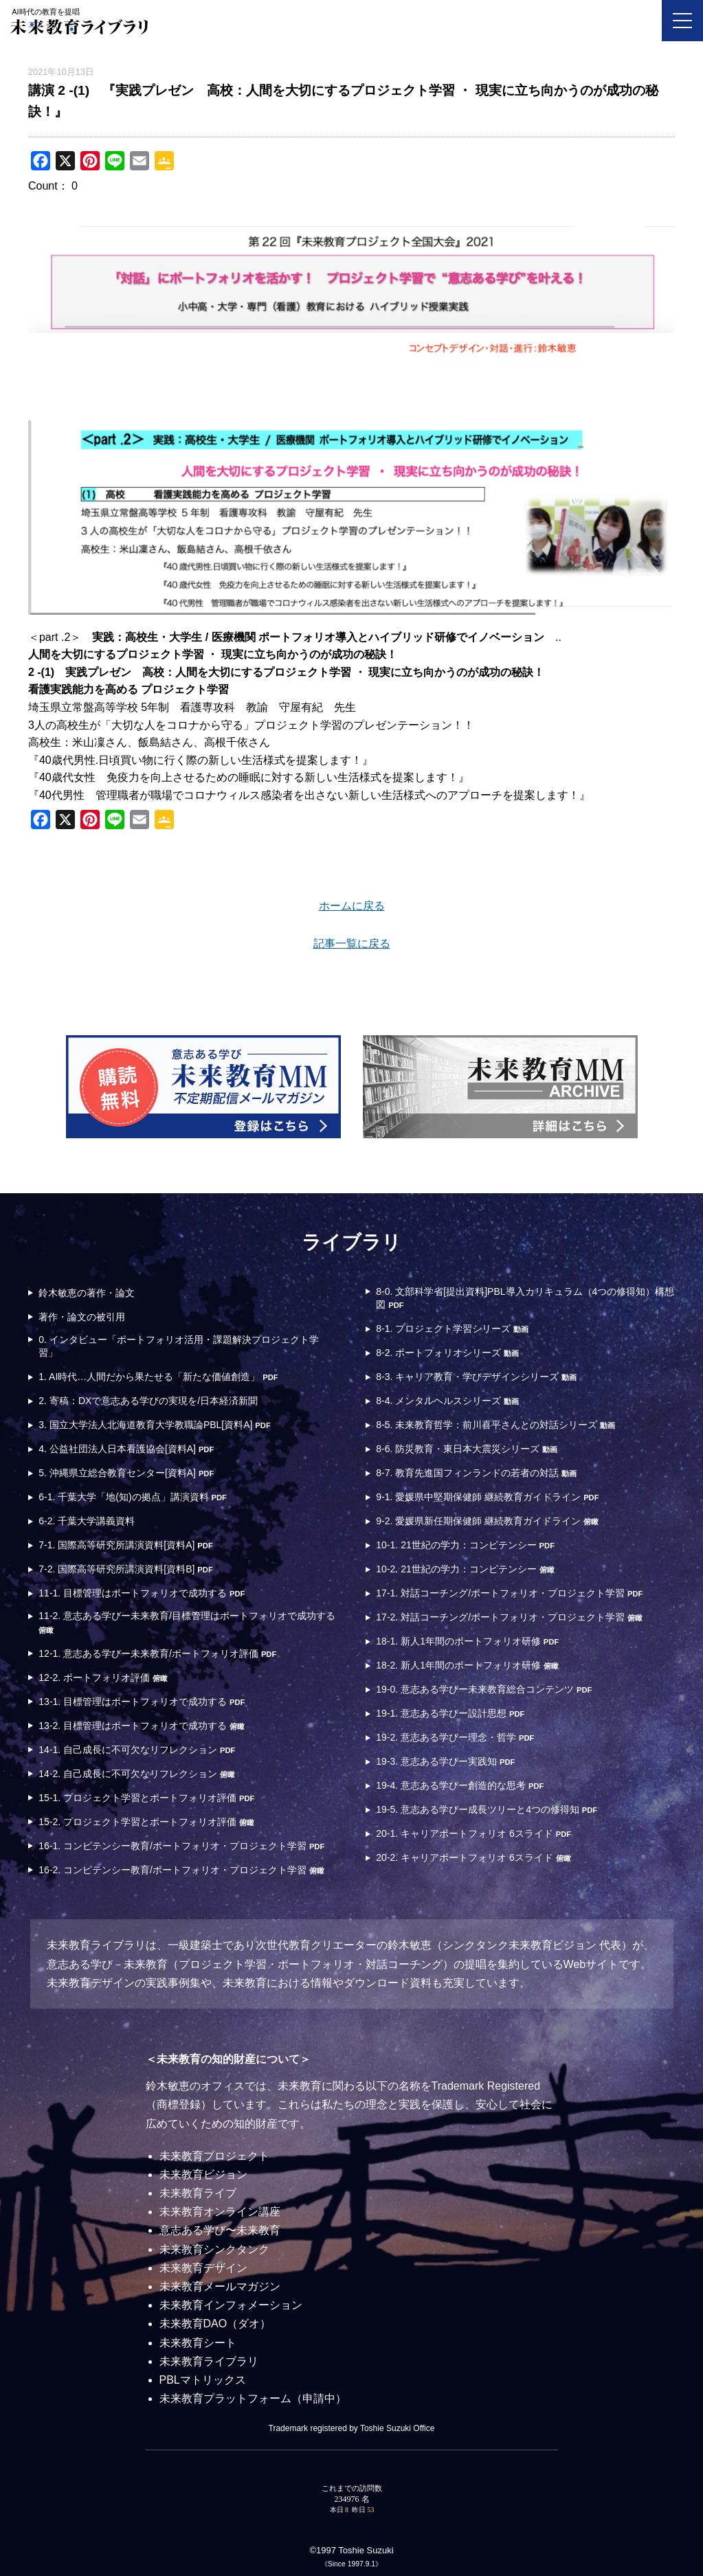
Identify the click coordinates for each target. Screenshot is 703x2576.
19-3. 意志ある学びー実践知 (445, 1761)
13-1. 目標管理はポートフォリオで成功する (141, 1701)
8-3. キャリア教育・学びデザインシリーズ (476, 1376)
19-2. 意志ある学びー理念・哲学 (455, 1737)
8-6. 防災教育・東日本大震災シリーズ (466, 1448)
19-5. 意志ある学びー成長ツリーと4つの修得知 (486, 1809)
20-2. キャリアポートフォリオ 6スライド (473, 1857)
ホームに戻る (352, 906)
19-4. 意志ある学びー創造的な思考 (460, 1785)
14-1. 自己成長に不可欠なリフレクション (136, 1749)
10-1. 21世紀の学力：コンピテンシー (465, 1544)
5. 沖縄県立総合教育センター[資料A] (126, 1472)
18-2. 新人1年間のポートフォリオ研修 (467, 1665)
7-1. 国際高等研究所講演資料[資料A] (125, 1544)
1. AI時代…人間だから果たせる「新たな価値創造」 (158, 1376)
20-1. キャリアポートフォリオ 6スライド (473, 1833)
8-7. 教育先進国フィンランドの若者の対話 (476, 1472)
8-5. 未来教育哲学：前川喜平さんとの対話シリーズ (495, 1424)
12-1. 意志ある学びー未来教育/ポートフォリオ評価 (157, 1653)
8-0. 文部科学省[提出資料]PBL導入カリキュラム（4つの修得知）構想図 (525, 1298)
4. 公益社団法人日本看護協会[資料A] (126, 1448)
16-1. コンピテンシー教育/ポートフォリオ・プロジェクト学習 (181, 1845)
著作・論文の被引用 (81, 1316)
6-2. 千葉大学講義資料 (86, 1520)
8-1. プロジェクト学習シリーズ (452, 1328)
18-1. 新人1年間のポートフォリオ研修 (467, 1641)
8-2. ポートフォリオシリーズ (447, 1352)
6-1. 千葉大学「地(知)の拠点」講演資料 (132, 1496)
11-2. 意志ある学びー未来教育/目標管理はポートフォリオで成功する (186, 1622)
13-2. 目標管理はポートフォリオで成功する (141, 1725)
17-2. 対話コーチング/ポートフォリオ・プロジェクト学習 (509, 1617)
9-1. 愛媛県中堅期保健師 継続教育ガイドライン (487, 1496)
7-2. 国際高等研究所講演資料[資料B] (125, 1568)
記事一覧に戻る (351, 943)
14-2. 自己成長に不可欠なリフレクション (136, 1773)
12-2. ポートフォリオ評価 (103, 1677)
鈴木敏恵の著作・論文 (86, 1292)
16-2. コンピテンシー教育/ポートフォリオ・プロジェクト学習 (181, 1869)
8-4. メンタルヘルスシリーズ (447, 1400)
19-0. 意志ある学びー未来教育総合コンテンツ (484, 1689)
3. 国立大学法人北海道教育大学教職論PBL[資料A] (154, 1424)
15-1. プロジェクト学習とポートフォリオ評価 (146, 1797)
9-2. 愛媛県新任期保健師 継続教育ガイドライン (487, 1520)
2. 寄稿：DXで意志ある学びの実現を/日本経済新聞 (148, 1400)
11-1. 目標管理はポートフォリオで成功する (141, 1593)
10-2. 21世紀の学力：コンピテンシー (465, 1568)
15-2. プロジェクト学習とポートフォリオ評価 (146, 1821)
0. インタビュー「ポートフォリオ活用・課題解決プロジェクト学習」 (178, 1346)
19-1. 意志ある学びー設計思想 (450, 1713)
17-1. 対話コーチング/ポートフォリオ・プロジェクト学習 (509, 1593)
